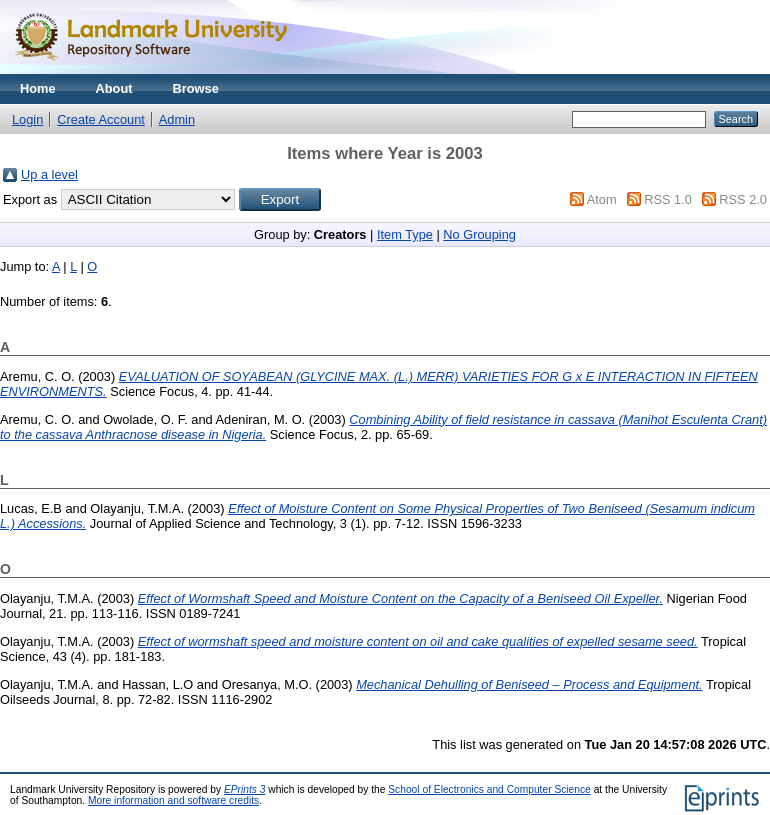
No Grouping (479, 234)
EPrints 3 (245, 789)
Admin (177, 119)
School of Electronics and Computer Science (489, 789)
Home (38, 88)
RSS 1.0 (668, 199)
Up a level (49, 174)
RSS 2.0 (743, 199)
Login (27, 119)
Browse (196, 88)
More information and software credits (173, 800)
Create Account (101, 119)
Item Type (405, 234)
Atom (602, 199)
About (114, 88)
